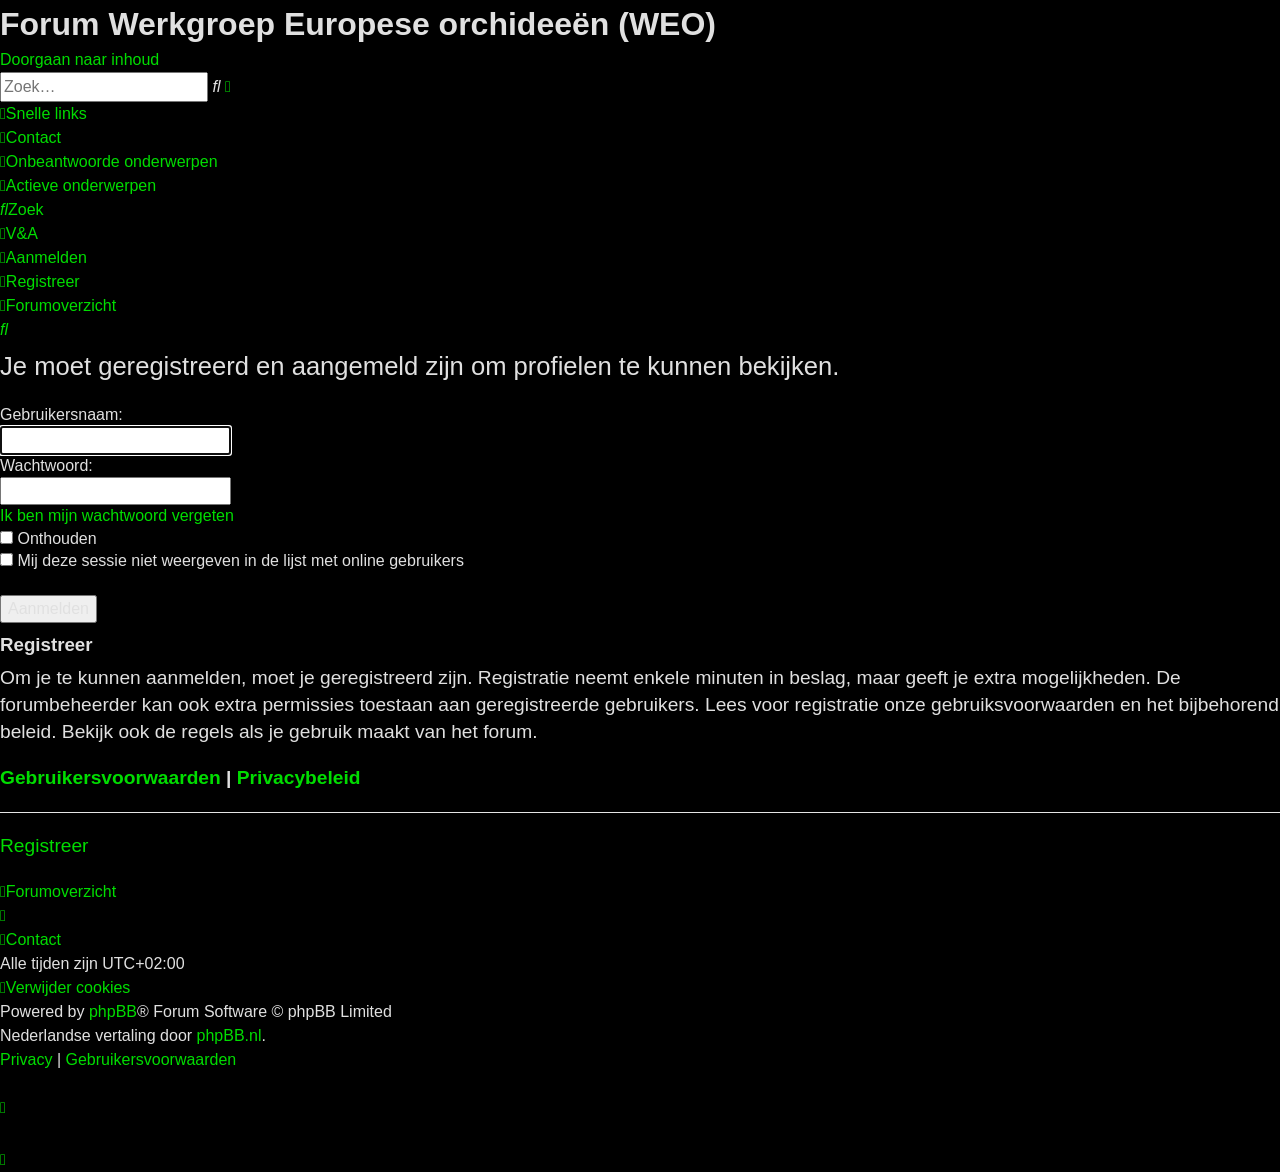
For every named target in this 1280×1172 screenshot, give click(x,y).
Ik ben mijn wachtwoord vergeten (117, 515)
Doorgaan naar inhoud (79, 59)
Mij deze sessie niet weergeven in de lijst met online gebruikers (232, 560)
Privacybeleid (299, 777)
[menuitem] (30, 137)
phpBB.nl (229, 1035)
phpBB (113, 1011)
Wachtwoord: (46, 465)
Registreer (44, 845)
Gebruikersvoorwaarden (110, 777)
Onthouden (48, 538)
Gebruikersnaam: (61, 414)
